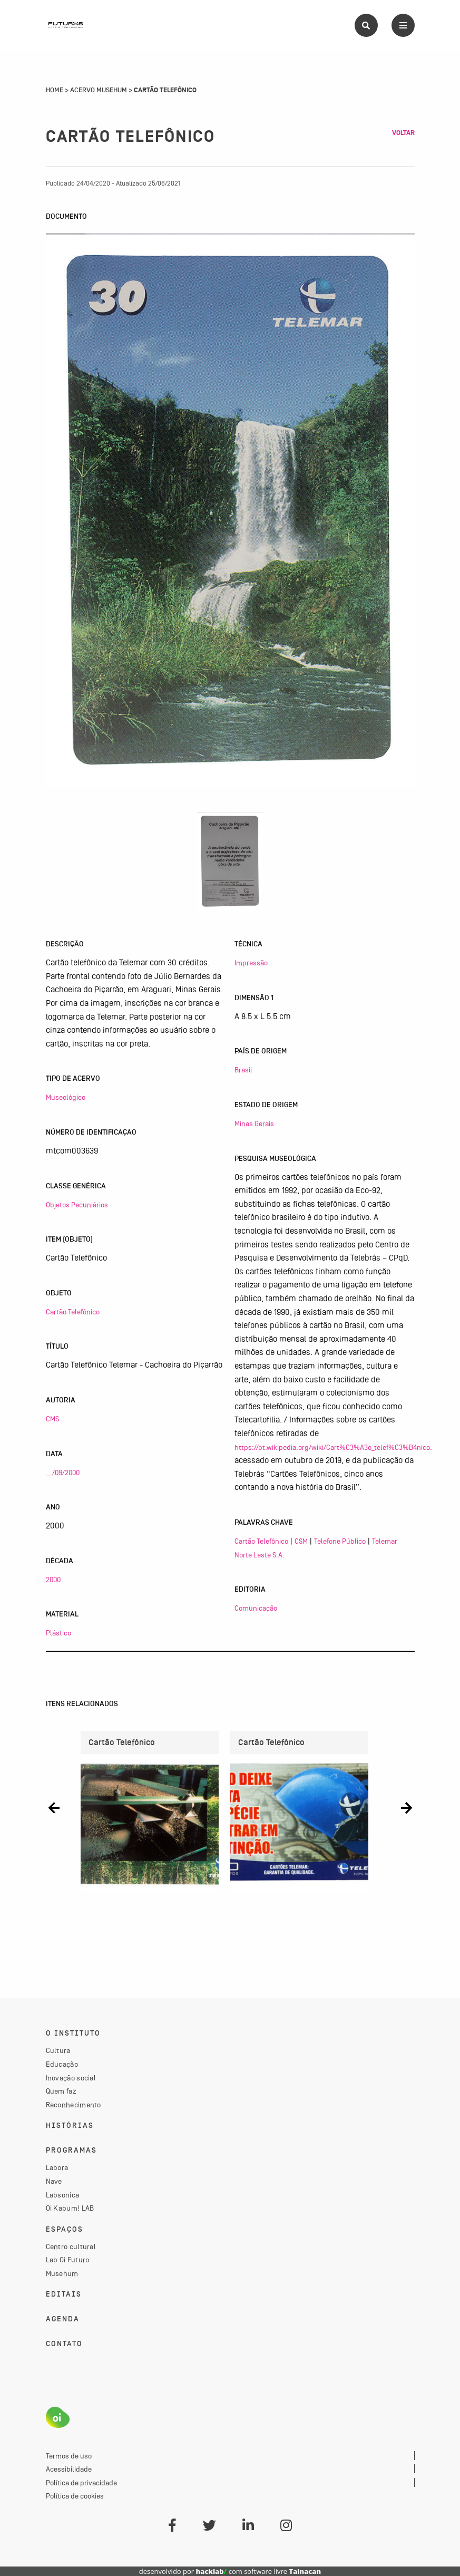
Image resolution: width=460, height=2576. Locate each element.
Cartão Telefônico (73, 1312)
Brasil (243, 1070)
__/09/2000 (63, 1472)
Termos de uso (69, 2456)
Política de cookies (75, 2496)
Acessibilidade (69, 2469)
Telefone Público (340, 1541)
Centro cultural (71, 2246)
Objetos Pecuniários (77, 1204)
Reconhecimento (73, 2104)
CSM (301, 1541)
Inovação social (71, 2078)
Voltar (403, 133)
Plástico (58, 1633)
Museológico (65, 1097)
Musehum (62, 2273)
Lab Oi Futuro (68, 2259)
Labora (57, 2167)
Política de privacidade (81, 2482)
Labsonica (63, 2195)
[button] (54, 1807)
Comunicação (255, 1608)
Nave (54, 2181)
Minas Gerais (254, 1123)
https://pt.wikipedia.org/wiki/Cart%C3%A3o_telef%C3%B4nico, (333, 1447)
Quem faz (61, 2091)
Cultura (58, 2050)
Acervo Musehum (98, 90)
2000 (53, 1579)
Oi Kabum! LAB (70, 2208)
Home (54, 90)
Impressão (251, 962)
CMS (52, 1419)
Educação (62, 2064)
